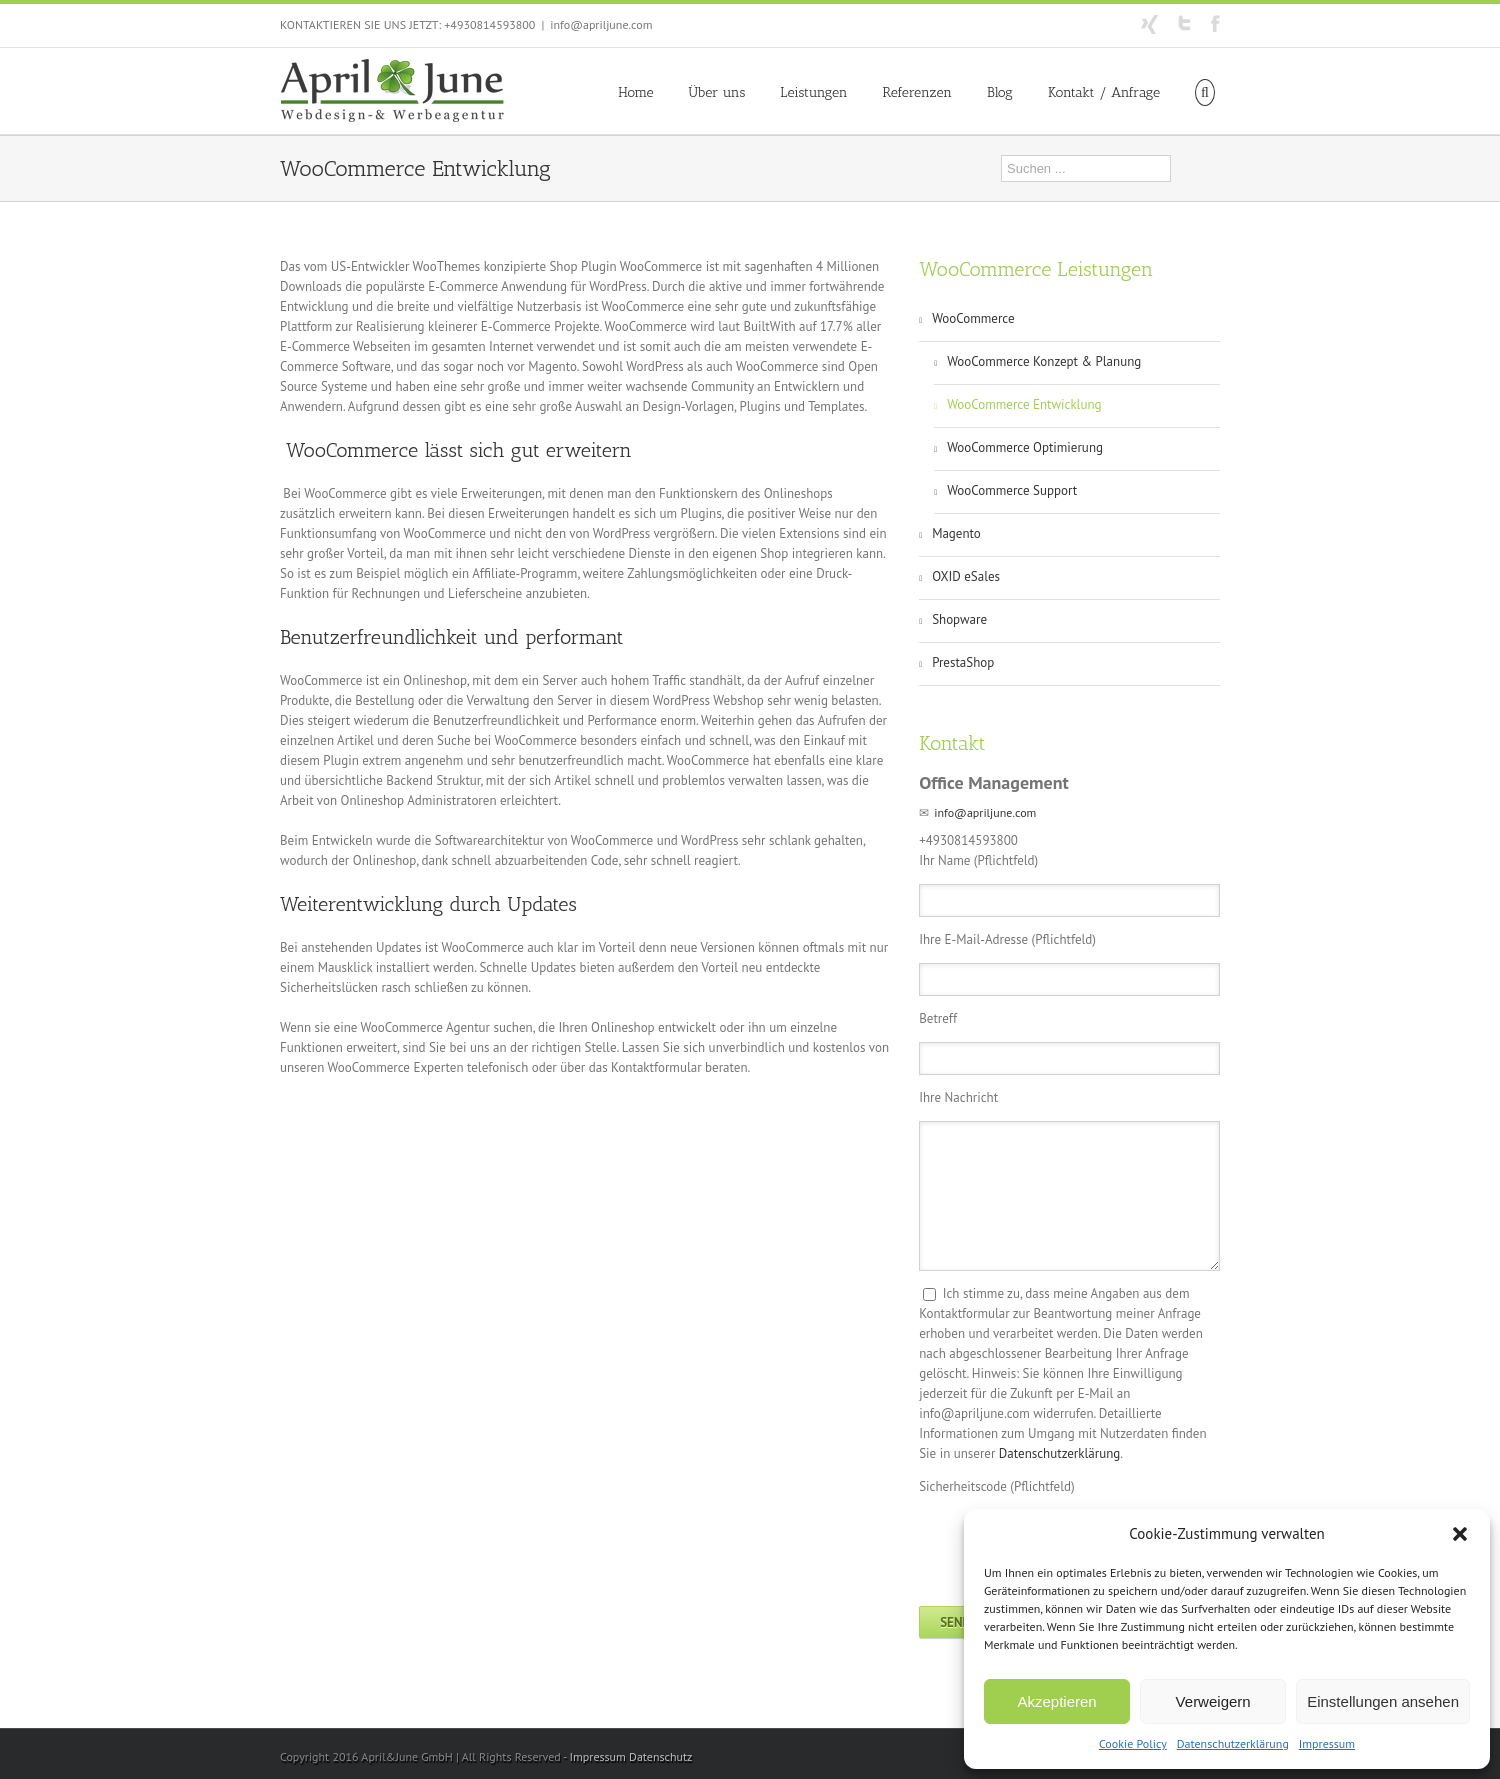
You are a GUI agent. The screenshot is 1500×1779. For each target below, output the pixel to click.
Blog (1000, 92)
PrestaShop (963, 662)
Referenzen (917, 92)
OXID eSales (966, 576)
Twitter (1184, 23)
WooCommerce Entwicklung (1024, 404)
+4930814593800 (489, 24)
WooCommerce (973, 318)
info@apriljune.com (601, 24)
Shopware (959, 619)
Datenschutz (660, 1756)
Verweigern (1213, 1701)
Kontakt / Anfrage (1104, 92)
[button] (1460, 1534)
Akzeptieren (1056, 1701)
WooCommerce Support (1012, 490)
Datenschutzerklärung (1233, 1743)
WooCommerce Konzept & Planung (1044, 361)
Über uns (717, 92)
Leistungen (813, 92)
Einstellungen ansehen (1383, 1701)
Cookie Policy (1133, 1743)
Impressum (1327, 1743)
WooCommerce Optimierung (1025, 447)
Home (635, 92)
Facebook (1215, 23)
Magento (956, 533)
